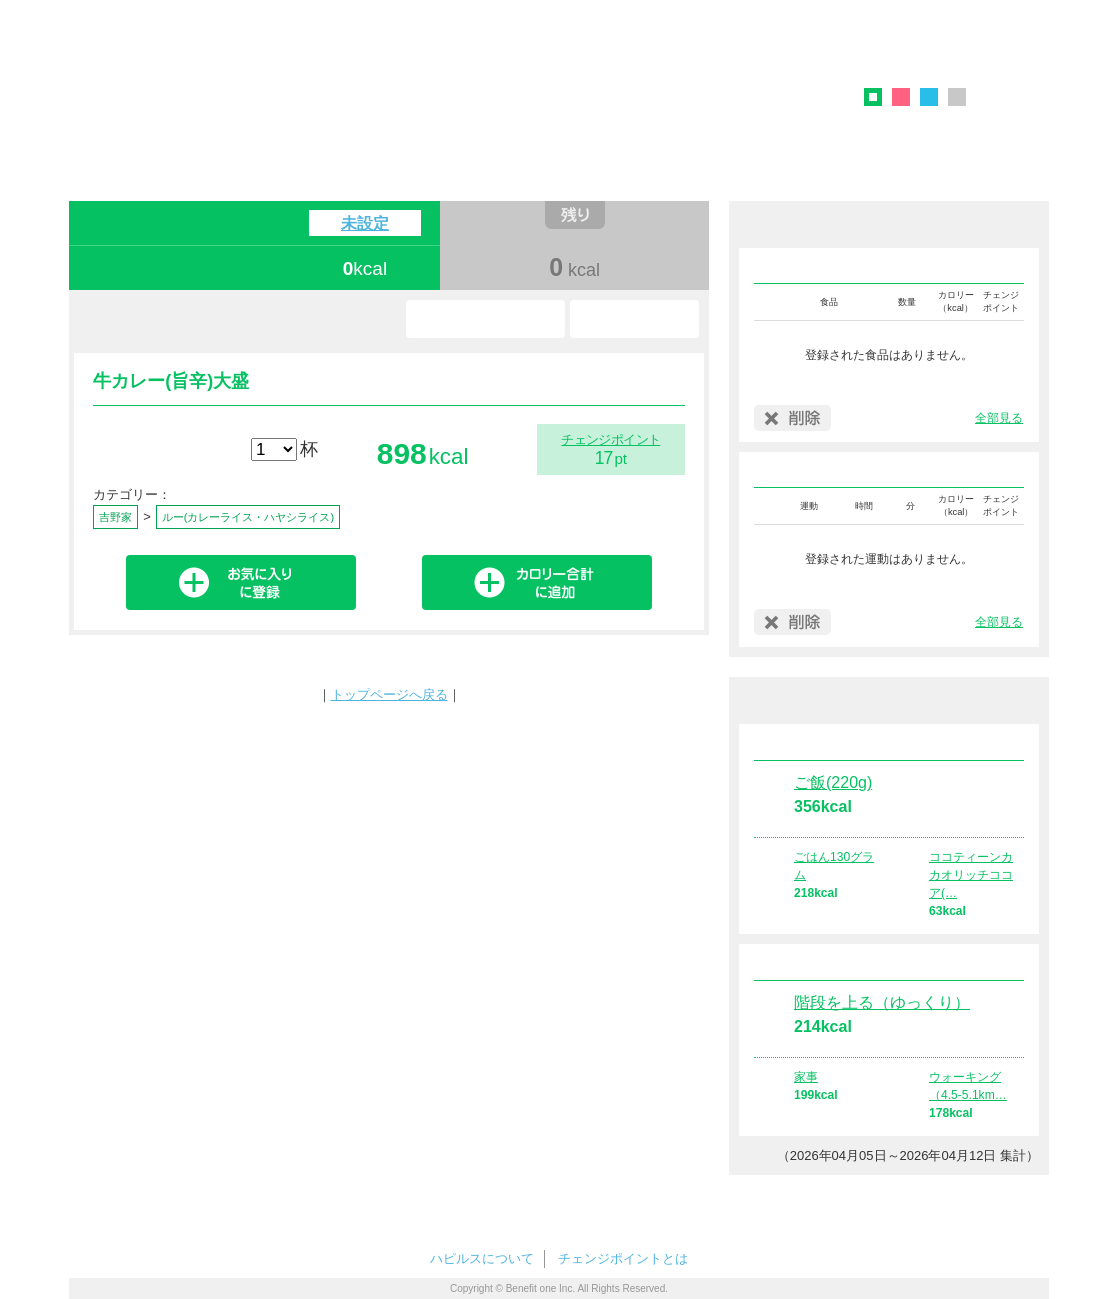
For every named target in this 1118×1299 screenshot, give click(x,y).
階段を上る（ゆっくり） (882, 1002)
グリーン (879, 100)
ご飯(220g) (833, 782)
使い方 (634, 319)
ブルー (929, 97)
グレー (957, 97)
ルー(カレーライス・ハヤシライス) (248, 517)
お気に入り (485, 319)
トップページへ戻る (389, 694)
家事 (806, 1077)
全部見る (999, 418)
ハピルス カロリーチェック (378, 84)
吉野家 (115, 517)
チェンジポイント (610, 439)
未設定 (365, 223)
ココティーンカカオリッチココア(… (971, 875)
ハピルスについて (482, 1258)
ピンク (901, 97)
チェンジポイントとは (623, 1258)
